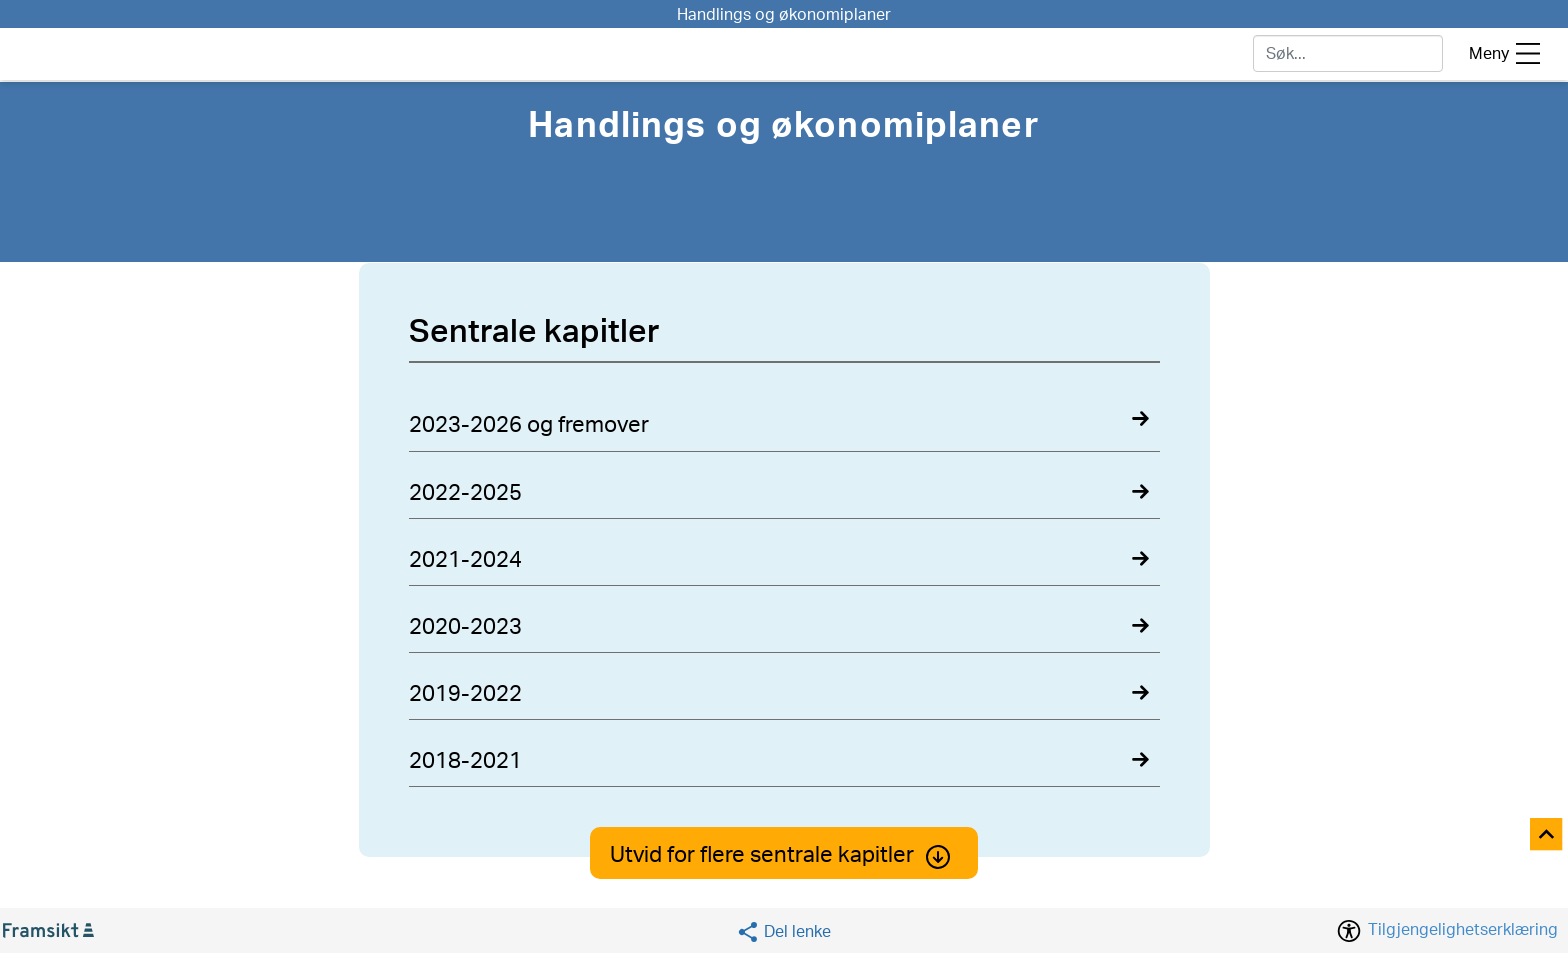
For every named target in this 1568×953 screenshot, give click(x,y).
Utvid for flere (784, 855)
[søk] (1348, 53)
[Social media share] (783, 931)
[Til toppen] (1547, 835)
